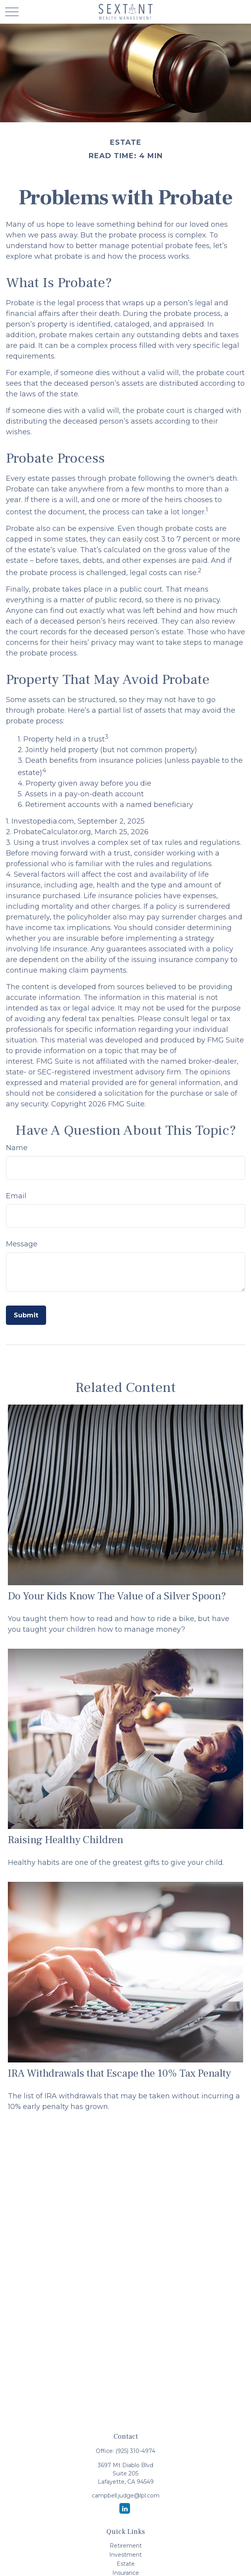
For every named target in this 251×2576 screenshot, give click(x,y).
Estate (126, 2563)
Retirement (126, 2545)
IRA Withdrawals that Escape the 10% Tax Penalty (119, 2073)
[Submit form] (26, 1315)
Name (17, 1147)
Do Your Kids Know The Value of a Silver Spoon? (117, 1596)
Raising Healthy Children (65, 1840)
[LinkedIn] (124, 2508)
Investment (125, 2554)
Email (16, 1196)
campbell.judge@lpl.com (126, 2495)
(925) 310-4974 (135, 2451)
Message (21, 1244)
